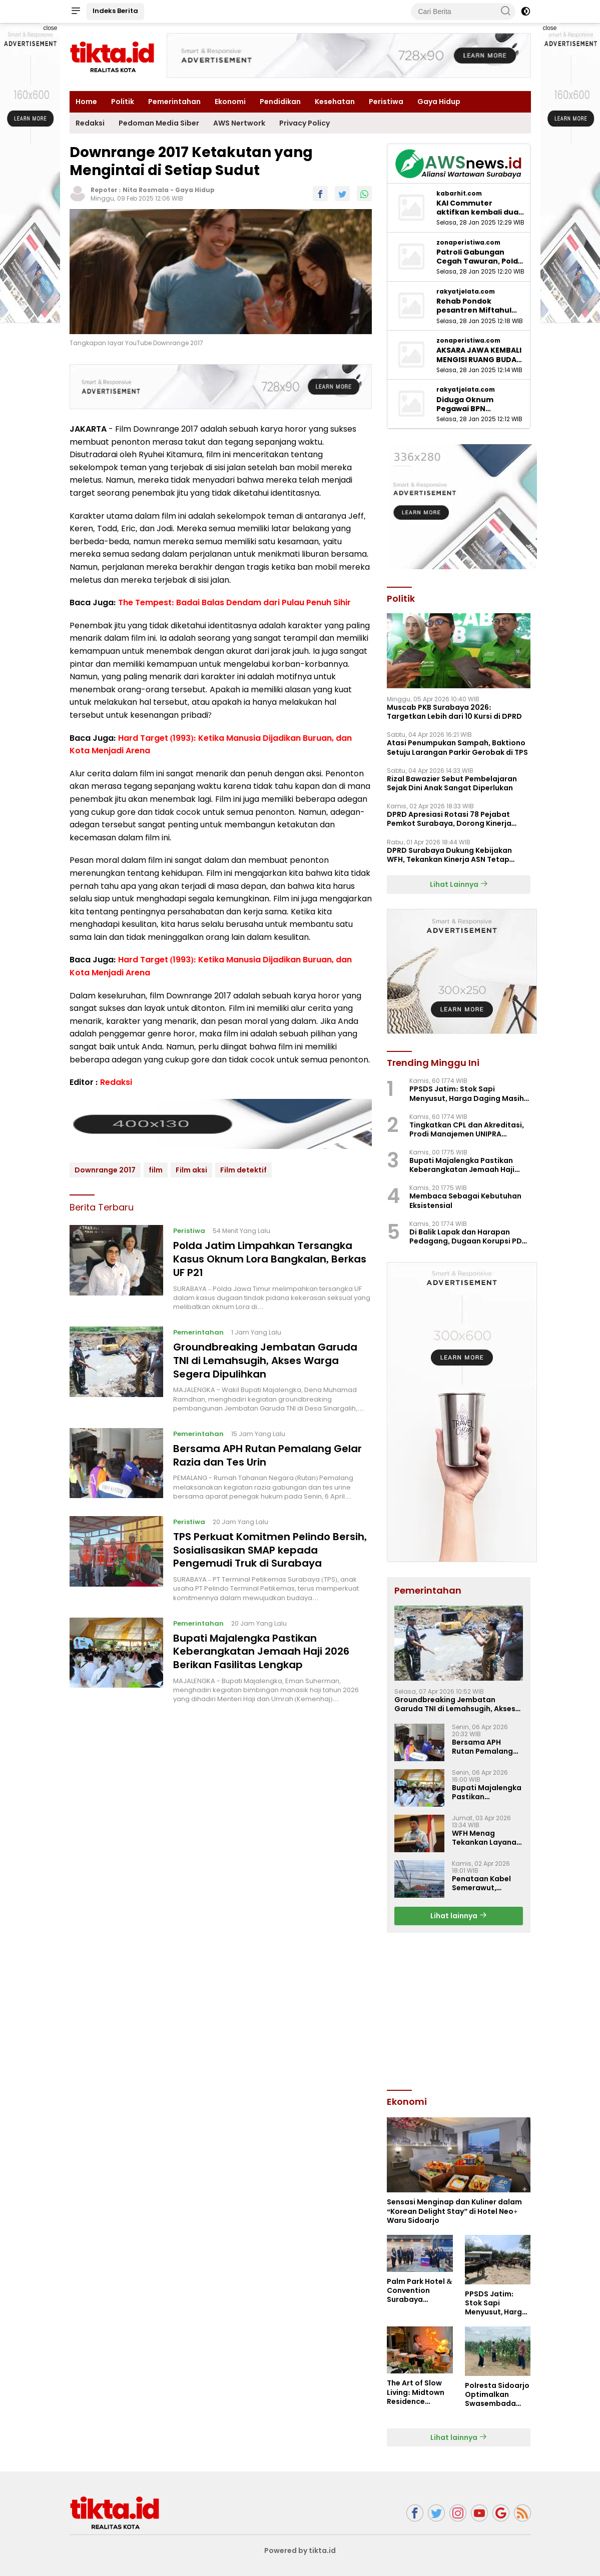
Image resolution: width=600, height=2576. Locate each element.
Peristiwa (386, 102)
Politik (122, 102)
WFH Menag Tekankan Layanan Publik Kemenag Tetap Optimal (486, 1838)
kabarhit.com (459, 194)
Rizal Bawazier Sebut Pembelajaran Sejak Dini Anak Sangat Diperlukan (452, 783)
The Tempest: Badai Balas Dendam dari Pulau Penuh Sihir (234, 602)
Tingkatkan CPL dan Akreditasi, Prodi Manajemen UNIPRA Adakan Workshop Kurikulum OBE (469, 1129)
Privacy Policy (304, 123)
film (156, 1170)
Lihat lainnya (458, 1916)
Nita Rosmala (146, 190)
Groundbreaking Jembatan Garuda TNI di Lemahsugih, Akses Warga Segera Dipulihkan (265, 1359)
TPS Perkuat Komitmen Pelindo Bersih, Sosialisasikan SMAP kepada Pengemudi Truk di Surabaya (270, 1546)
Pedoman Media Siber (159, 123)
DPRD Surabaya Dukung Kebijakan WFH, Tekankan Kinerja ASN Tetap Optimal (449, 855)
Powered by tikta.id (300, 2550)
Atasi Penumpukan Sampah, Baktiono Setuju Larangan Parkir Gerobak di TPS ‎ (458, 747)
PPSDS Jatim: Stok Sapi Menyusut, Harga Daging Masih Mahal (466, 1093)
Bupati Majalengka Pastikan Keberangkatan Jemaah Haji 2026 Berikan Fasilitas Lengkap (261, 1646)
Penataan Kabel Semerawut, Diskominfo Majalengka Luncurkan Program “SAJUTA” (486, 1883)
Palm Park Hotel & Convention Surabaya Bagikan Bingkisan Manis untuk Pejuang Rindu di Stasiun (419, 2290)
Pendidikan (280, 102)
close (50, 28)
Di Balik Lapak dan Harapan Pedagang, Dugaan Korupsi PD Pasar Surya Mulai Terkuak (465, 1236)
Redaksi (90, 123)
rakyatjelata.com (465, 292)
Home (86, 102)
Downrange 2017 (105, 1170)
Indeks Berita (115, 11)
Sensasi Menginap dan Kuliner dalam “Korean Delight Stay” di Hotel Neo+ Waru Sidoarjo (454, 2211)
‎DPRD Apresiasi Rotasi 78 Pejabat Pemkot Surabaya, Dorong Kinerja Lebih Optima (449, 819)
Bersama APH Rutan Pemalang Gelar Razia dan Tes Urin (267, 1452)
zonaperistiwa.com (468, 243)
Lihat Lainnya (459, 884)
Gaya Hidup (438, 102)
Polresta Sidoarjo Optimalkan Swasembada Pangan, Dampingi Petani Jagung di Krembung (497, 2394)
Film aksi (191, 1170)
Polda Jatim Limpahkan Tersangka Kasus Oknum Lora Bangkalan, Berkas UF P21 (269, 1258)
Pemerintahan (174, 102)
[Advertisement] (462, 2010)
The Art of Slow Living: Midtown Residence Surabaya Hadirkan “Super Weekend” (417, 2392)
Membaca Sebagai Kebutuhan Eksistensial (465, 1200)
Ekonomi (230, 102)
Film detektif (243, 1170)
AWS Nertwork (239, 123)
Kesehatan (335, 102)
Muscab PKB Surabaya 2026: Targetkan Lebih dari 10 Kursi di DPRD (454, 712)
